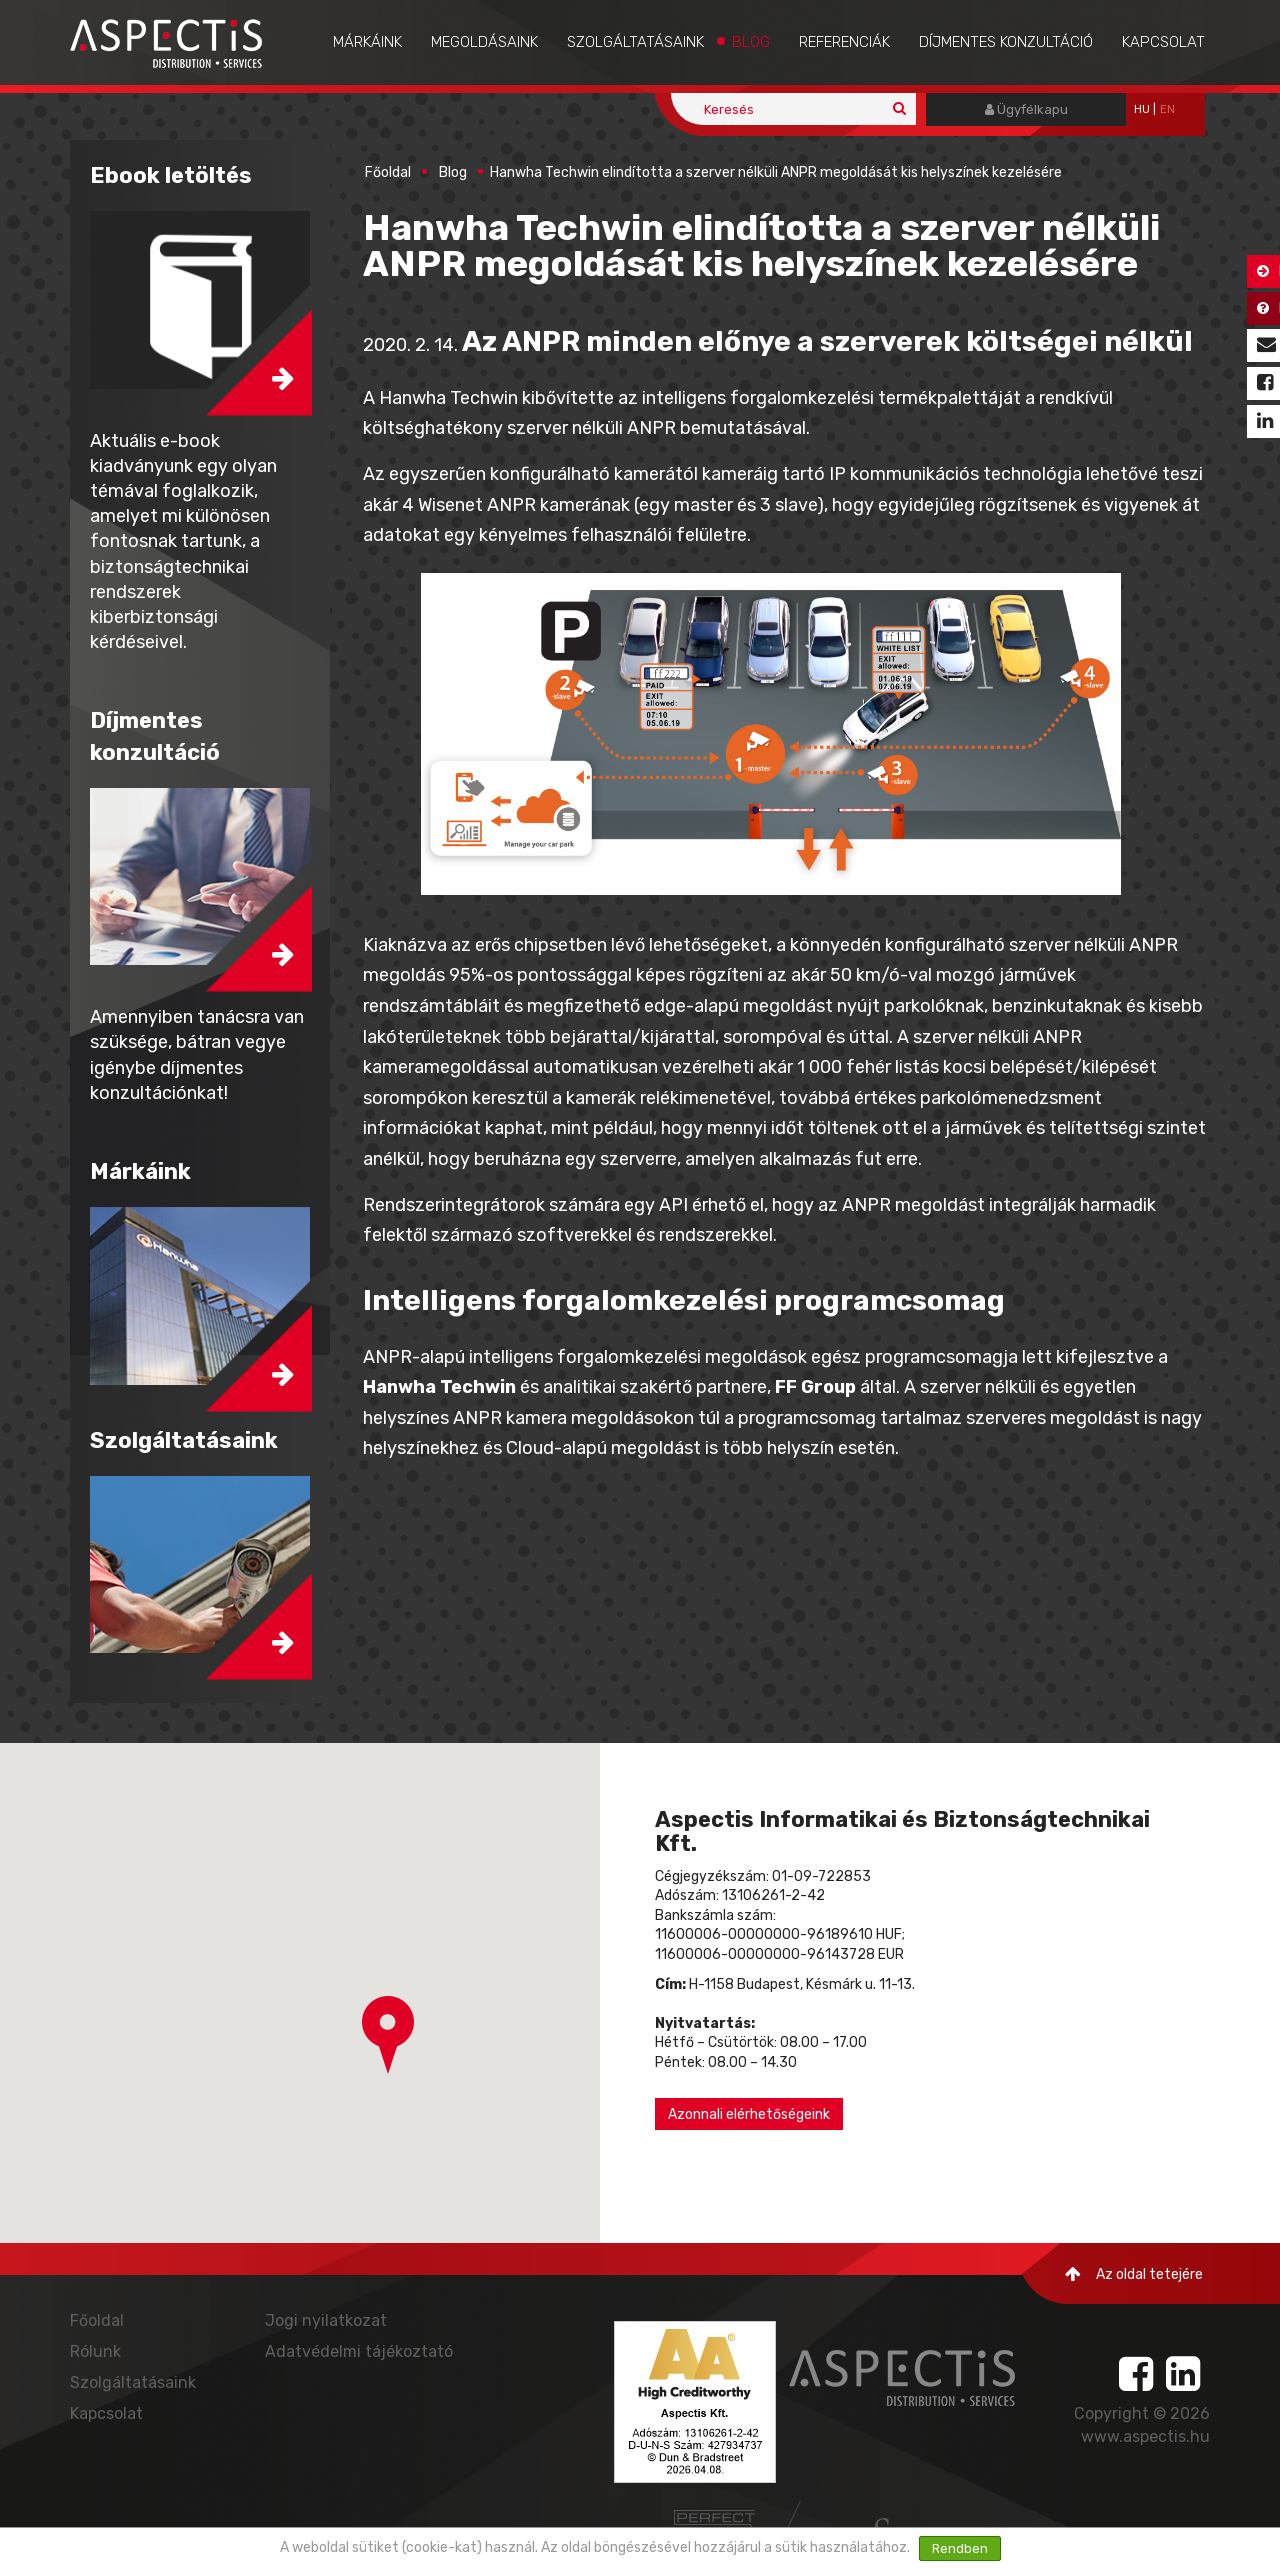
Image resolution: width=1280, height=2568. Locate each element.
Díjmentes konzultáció (1006, 42)
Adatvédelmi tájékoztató (359, 2351)
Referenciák (844, 42)
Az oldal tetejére (1134, 2274)
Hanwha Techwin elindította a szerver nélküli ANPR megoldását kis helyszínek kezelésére (776, 172)
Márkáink (367, 42)
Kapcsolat (1163, 42)
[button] (388, 2035)
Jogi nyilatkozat (326, 2320)
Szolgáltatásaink (635, 42)
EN (1167, 109)
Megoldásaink (484, 42)
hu (1142, 109)
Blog (751, 42)
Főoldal (388, 172)
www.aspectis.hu (1145, 2436)
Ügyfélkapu (1026, 109)
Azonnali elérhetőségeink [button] (749, 2114)
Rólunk (95, 2351)
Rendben (960, 2548)
